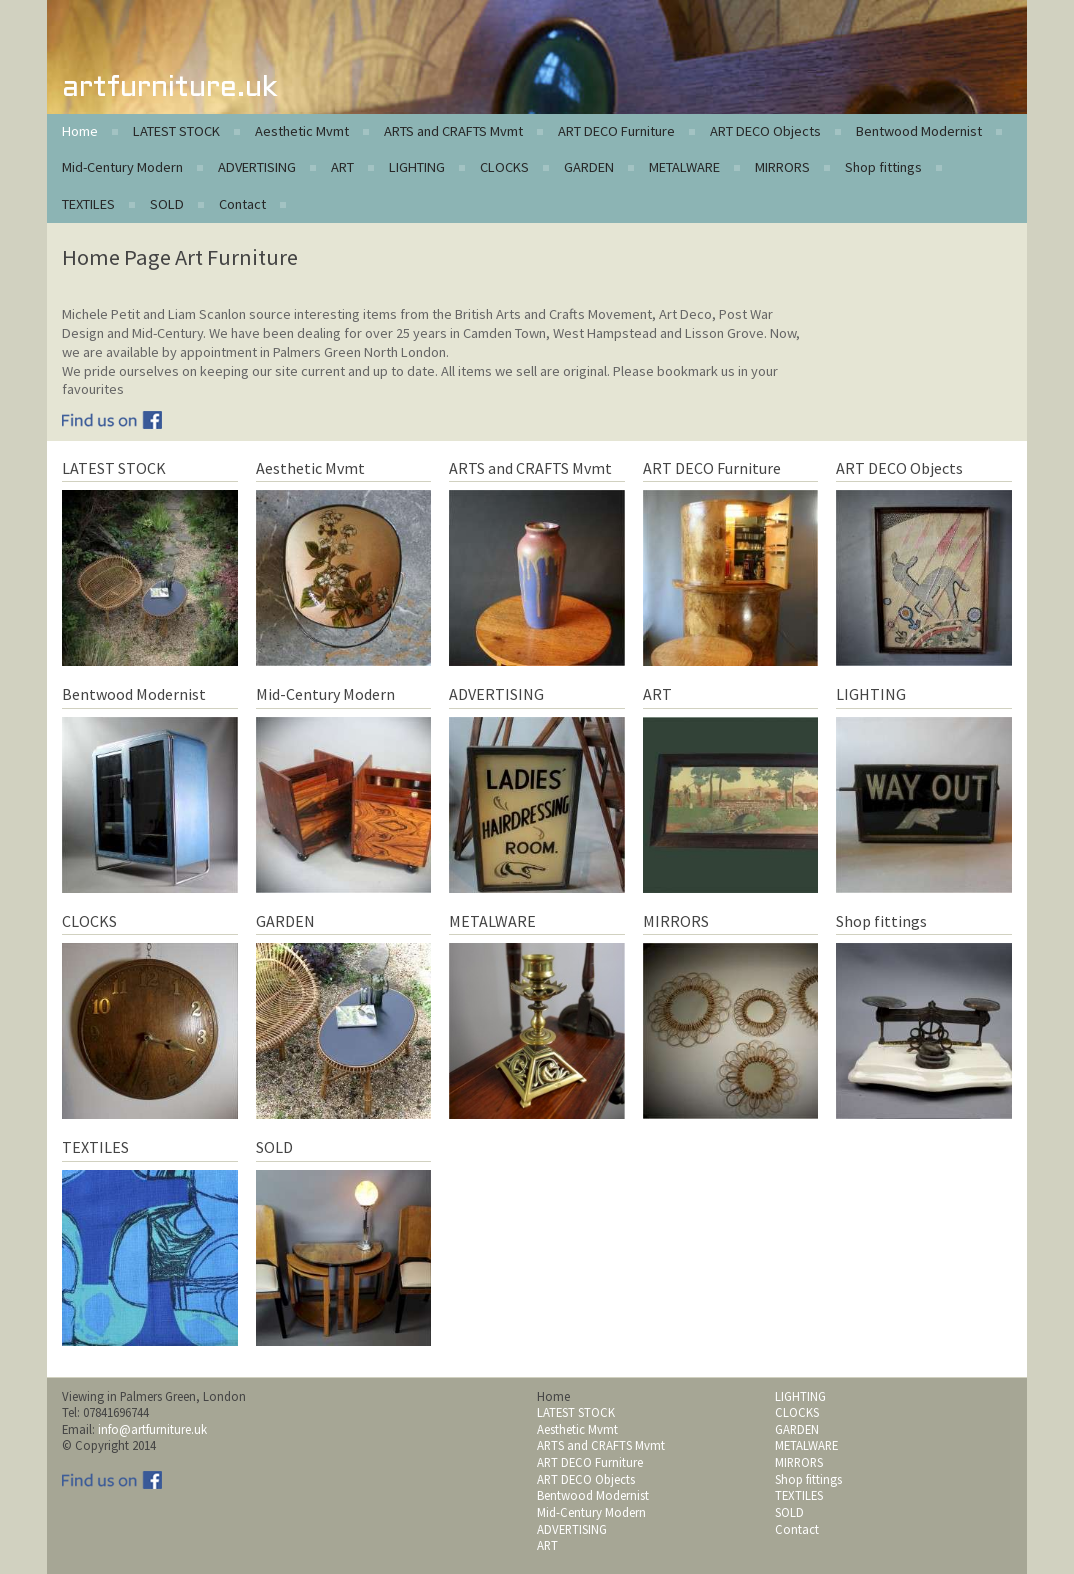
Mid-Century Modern (122, 167)
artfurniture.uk (169, 88)
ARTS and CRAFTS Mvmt (453, 131)
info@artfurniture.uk (152, 1429)
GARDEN (589, 167)
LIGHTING (417, 167)
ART (342, 167)
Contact (242, 204)
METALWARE (684, 167)
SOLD (167, 204)
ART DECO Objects (765, 131)
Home (80, 131)
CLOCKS (504, 167)
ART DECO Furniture (616, 131)
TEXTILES (88, 204)
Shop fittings (883, 167)
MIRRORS (782, 167)
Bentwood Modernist (919, 131)
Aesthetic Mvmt (302, 131)
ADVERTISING (257, 167)
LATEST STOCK (176, 131)
